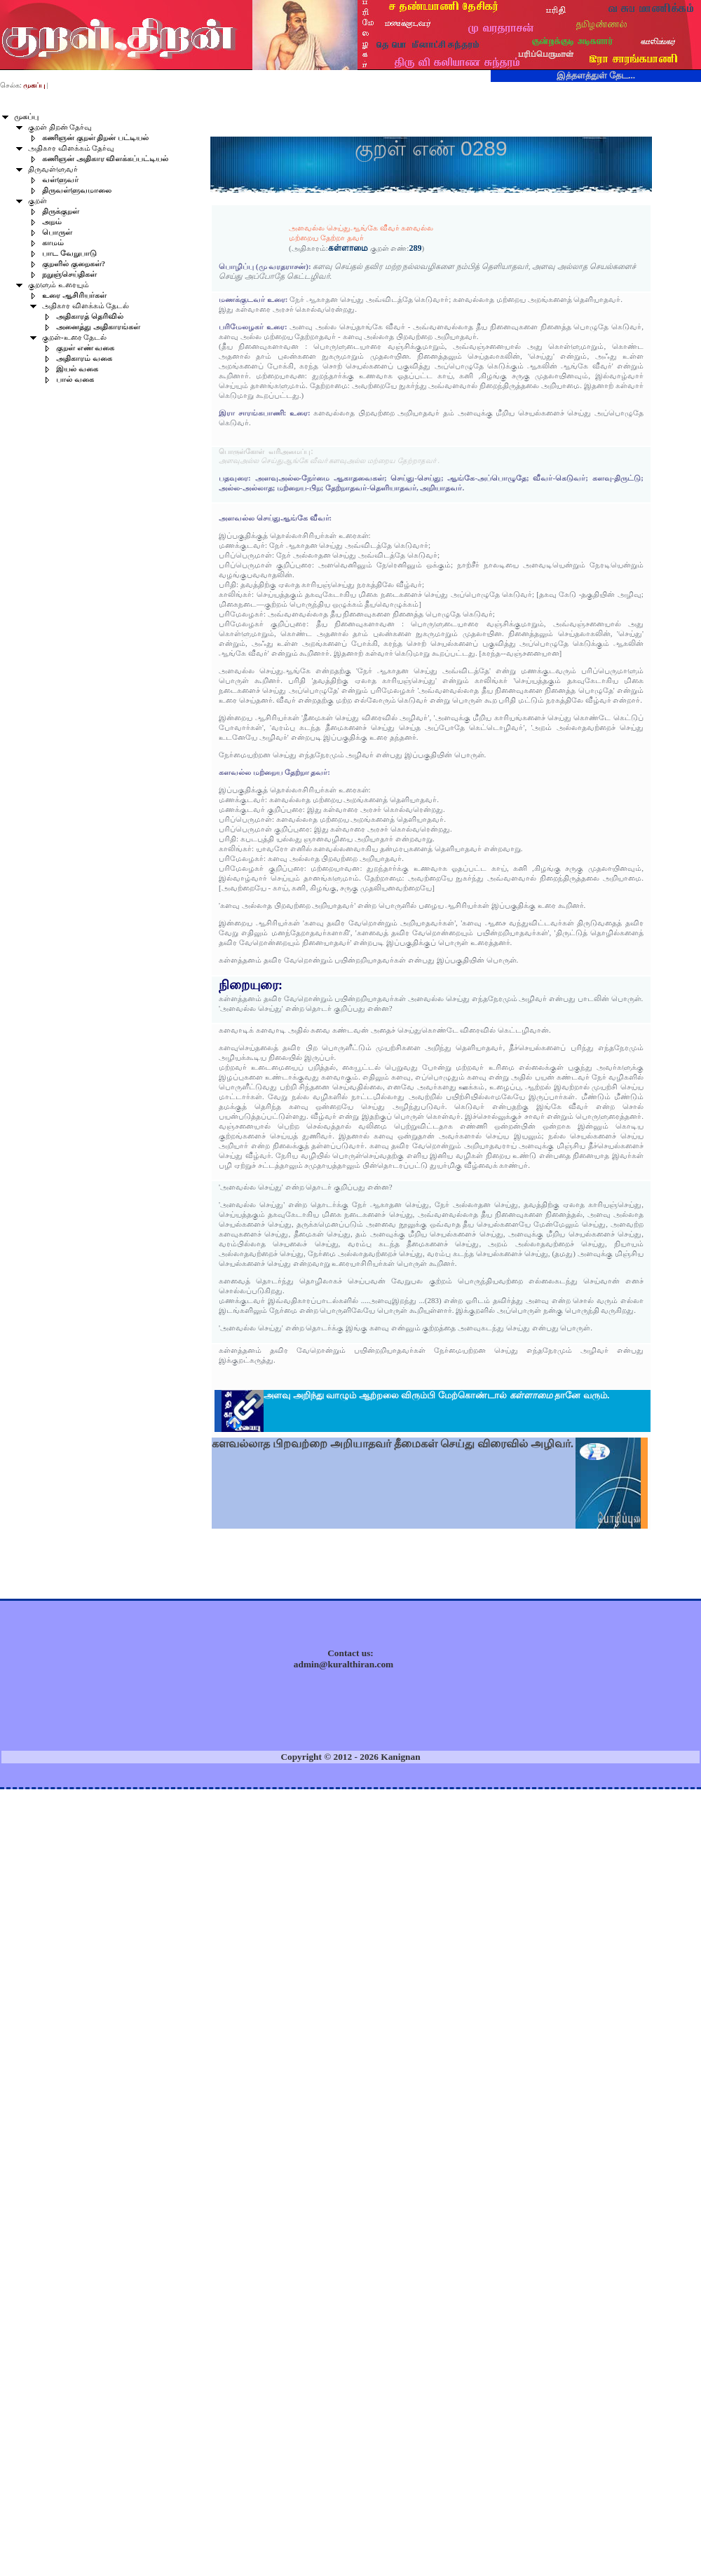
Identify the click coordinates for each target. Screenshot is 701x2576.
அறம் (52, 222)
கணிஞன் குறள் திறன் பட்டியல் (95, 138)
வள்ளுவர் (60, 180)
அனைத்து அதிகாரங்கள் (98, 327)
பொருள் (57, 232)
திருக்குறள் (60, 211)
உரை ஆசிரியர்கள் (74, 295)
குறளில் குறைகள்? (73, 264)
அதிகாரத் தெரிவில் (89, 316)
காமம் (53, 243)
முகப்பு (26, 116)
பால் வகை (75, 379)
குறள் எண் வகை (85, 348)
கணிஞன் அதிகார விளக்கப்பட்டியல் (105, 159)
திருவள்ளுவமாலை (76, 190)
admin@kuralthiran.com (343, 1664)
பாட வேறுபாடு (69, 253)
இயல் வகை (77, 369)
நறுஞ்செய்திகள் (69, 274)
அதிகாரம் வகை (84, 358)
